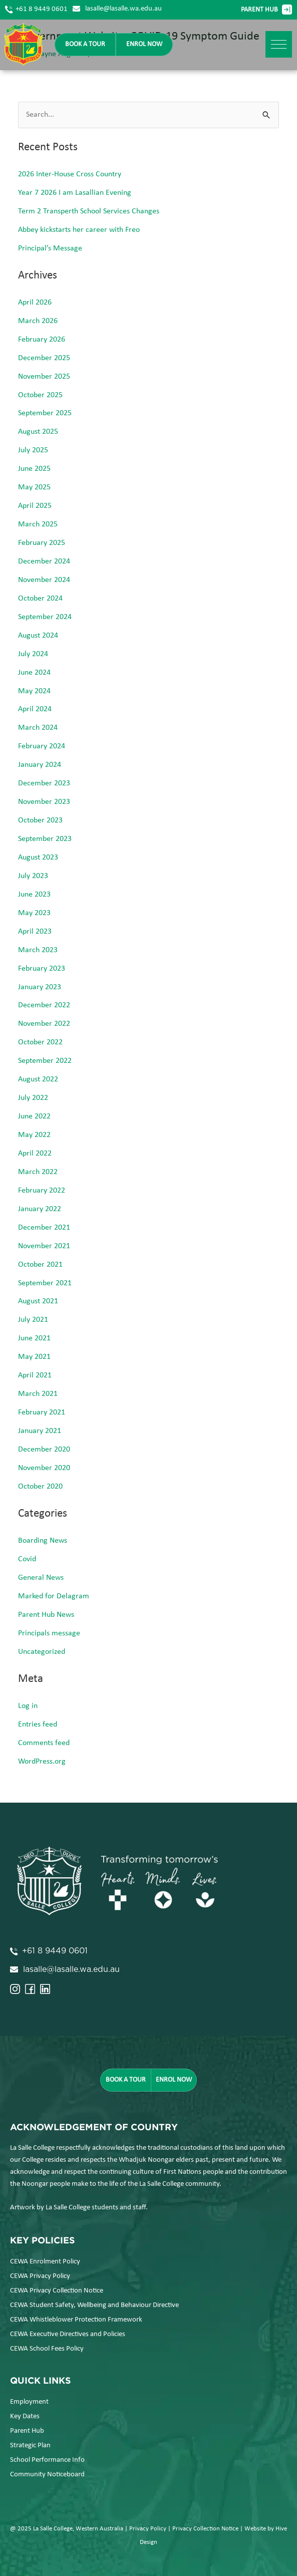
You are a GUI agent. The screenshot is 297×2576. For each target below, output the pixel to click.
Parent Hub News (46, 1615)
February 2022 (41, 1191)
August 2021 (38, 1301)
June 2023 (34, 895)
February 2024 (41, 746)
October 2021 (40, 1265)
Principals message (49, 1633)
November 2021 (44, 1246)
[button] (278, 44)
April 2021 (35, 1375)
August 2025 (38, 432)
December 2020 (44, 1450)
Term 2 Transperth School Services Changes (88, 211)
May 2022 (34, 1135)
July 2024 (33, 654)
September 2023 (45, 839)
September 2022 (45, 1061)
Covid (27, 1559)
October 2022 (40, 1042)
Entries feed (37, 1725)
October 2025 (40, 395)
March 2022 (38, 1172)
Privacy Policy (147, 2528)
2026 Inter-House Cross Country (69, 174)
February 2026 (41, 340)
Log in (28, 1706)
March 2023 (38, 950)
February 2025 (41, 543)
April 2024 (35, 709)
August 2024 (38, 636)
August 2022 (38, 1079)
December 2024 (44, 561)
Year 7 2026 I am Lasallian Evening (74, 193)
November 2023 (44, 802)
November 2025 (44, 377)
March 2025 (38, 524)
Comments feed (44, 1743)
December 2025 (44, 358)
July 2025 (33, 450)
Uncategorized (41, 1652)
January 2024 (39, 765)
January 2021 (39, 1431)
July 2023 (33, 876)
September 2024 (45, 617)
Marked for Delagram (53, 1596)
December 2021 (44, 1228)
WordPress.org (42, 1762)
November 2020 (44, 1468)
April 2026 (35, 303)
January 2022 (39, 1209)
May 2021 (34, 1357)
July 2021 (33, 1320)
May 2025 (34, 487)
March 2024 (38, 728)
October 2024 (40, 599)
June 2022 (34, 1116)
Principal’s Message (50, 248)
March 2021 (38, 1394)
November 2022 (44, 1024)
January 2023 (39, 987)
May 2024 (34, 691)
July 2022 (33, 1098)
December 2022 (44, 1005)
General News (41, 1578)
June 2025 (34, 469)
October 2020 (40, 1487)
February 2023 (41, 969)
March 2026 (38, 321)
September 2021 (45, 1283)
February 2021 (41, 1412)
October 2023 (40, 820)
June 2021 (34, 1338)
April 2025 (35, 506)
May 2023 (34, 913)
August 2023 (38, 857)
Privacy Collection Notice (205, 2528)
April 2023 (35, 932)
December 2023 (44, 783)
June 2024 (34, 673)
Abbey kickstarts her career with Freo (79, 230)
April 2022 (35, 1154)
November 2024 (44, 580)
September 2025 (45, 413)
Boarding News (42, 1541)
